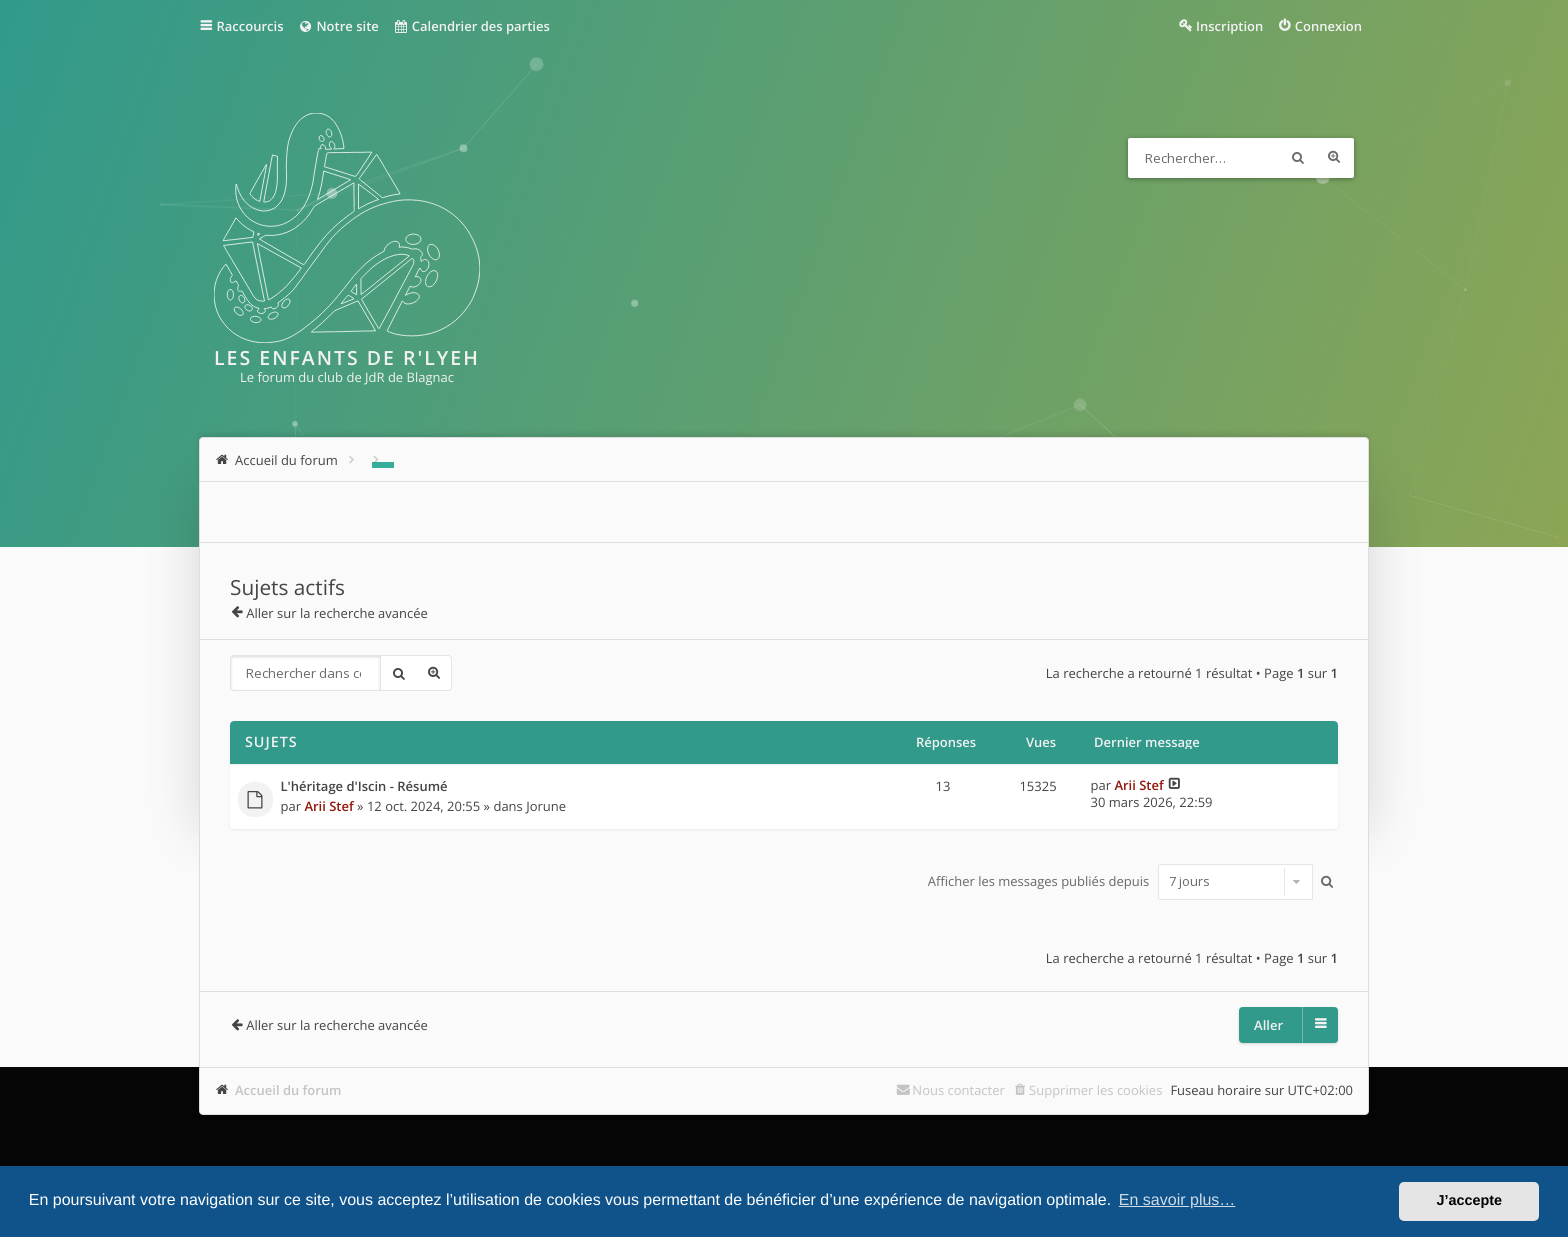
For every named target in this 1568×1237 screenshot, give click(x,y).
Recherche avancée (1334, 158)
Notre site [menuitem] (337, 26)
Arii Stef (328, 806)
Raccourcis (250, 26)
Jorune (546, 806)
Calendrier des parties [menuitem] (471, 26)
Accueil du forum (288, 1090)
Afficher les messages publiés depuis (1120, 881)
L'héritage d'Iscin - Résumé (364, 787)
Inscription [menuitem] (1229, 26)
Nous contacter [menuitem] (958, 1090)
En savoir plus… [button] (1177, 1200)
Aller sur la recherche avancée (337, 613)
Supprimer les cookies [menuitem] (1095, 1090)
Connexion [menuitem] (1328, 26)
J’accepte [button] (1469, 1201)
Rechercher (1298, 158)
